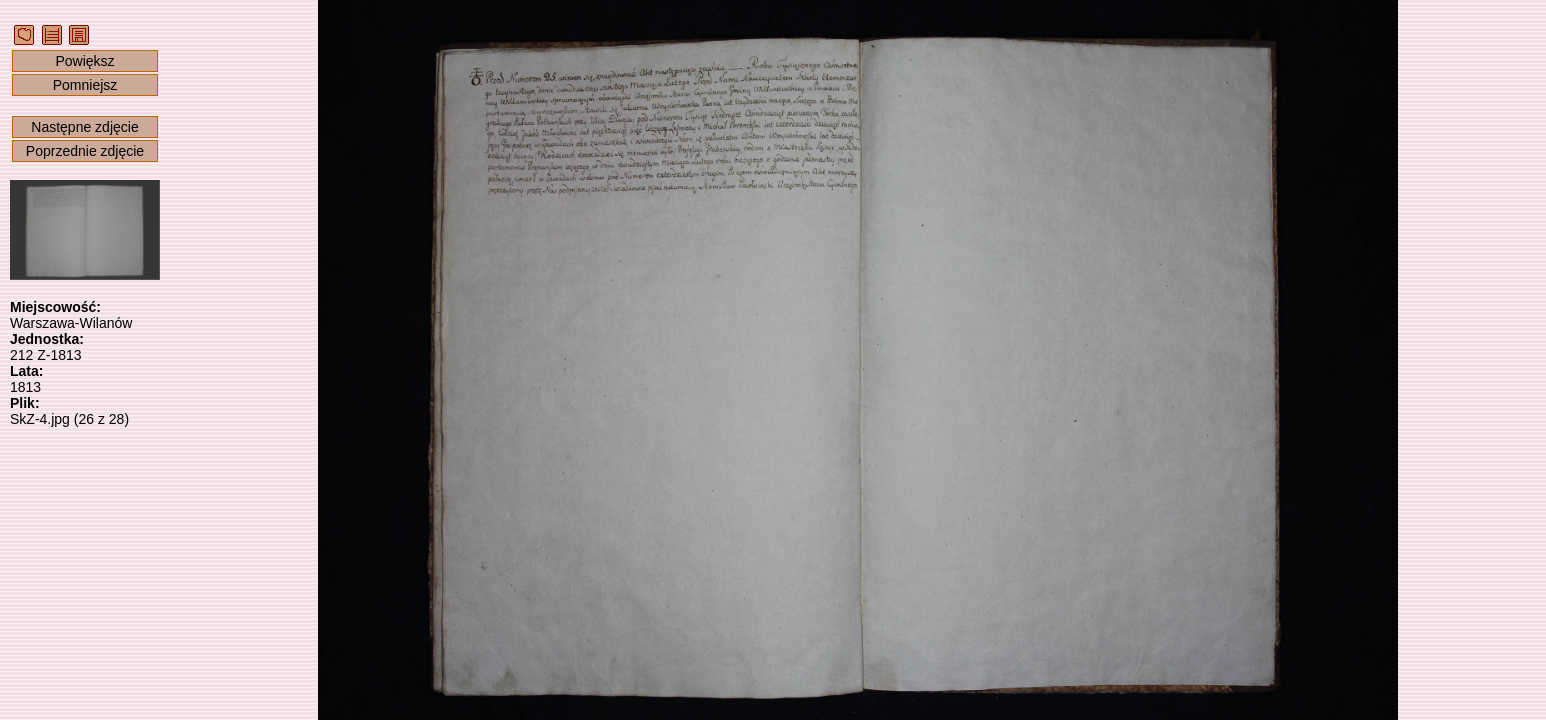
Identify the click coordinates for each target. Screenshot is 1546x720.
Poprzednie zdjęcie (85, 151)
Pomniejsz (85, 85)
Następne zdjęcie (84, 127)
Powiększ (84, 61)
